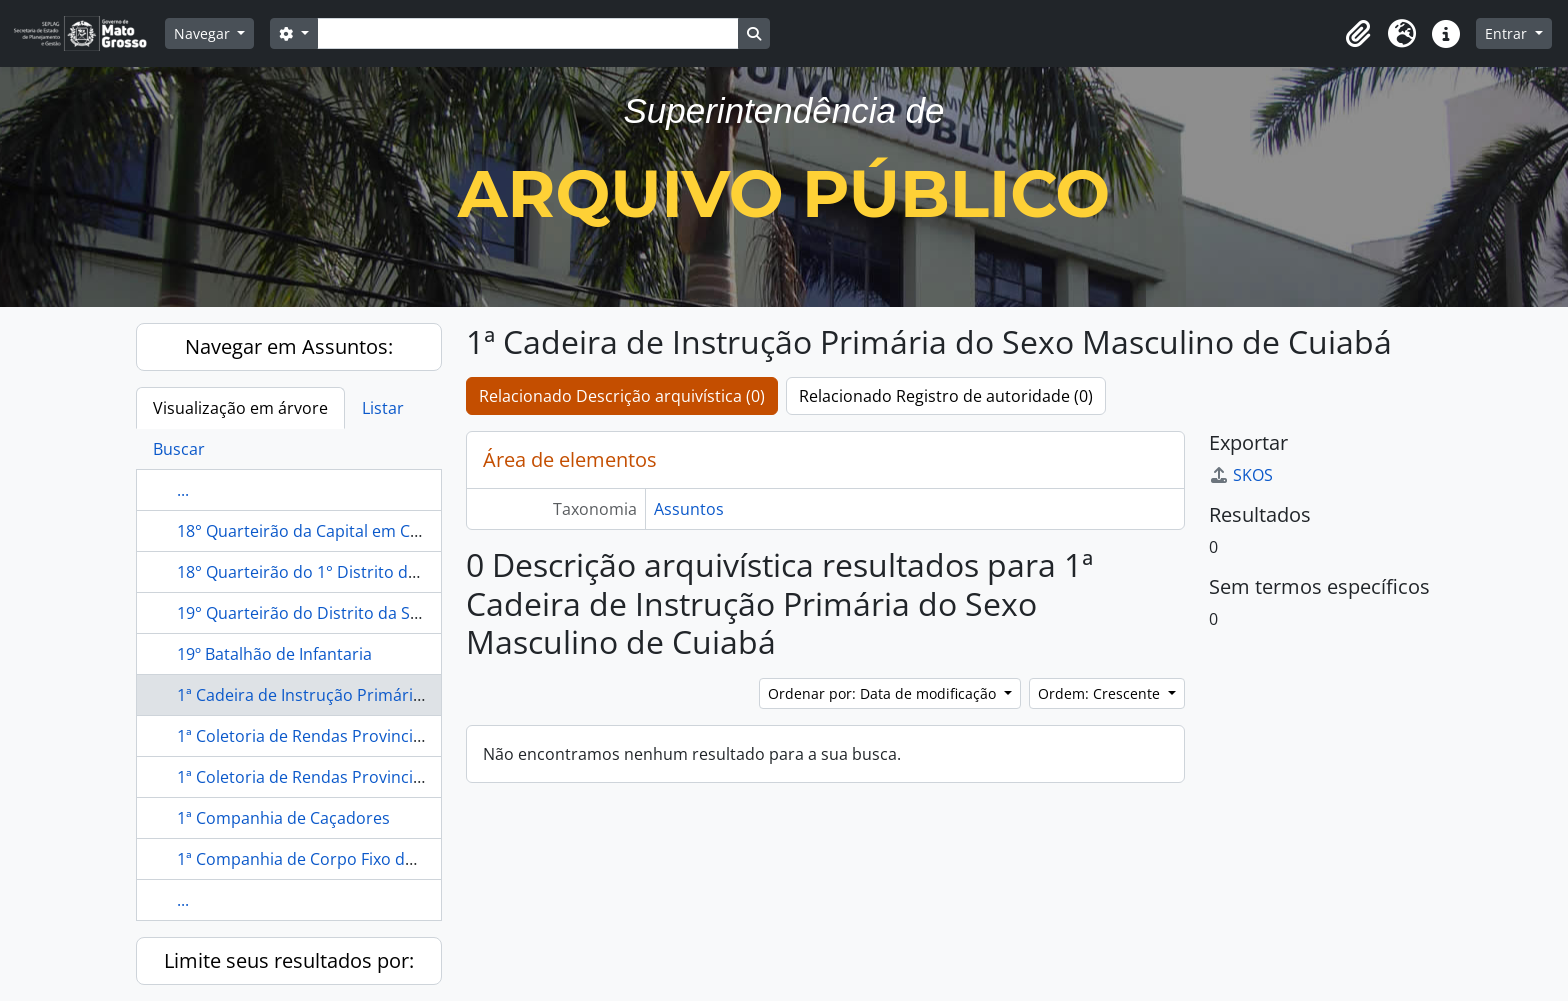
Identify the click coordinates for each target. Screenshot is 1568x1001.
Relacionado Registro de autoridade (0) (946, 396)
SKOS (1241, 475)
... (183, 490)
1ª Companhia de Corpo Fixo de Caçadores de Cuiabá (377, 859)
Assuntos (689, 509)
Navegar (204, 33)
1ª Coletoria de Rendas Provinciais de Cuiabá (345, 777)
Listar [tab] (383, 408)
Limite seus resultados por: (289, 960)
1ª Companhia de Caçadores (283, 818)
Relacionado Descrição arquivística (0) (622, 396)
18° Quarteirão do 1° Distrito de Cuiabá (325, 572)
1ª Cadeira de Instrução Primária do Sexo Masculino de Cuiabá (411, 695)
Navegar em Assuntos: (289, 346)
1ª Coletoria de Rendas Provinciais (305, 736)
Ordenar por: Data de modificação (884, 693)
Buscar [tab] (179, 449)
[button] (1358, 34)
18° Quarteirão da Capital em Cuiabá (314, 531)
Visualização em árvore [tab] (240, 408)
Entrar (1508, 33)
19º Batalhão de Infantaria (274, 654)
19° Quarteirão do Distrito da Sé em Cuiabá (340, 613)
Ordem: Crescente (1101, 693)
